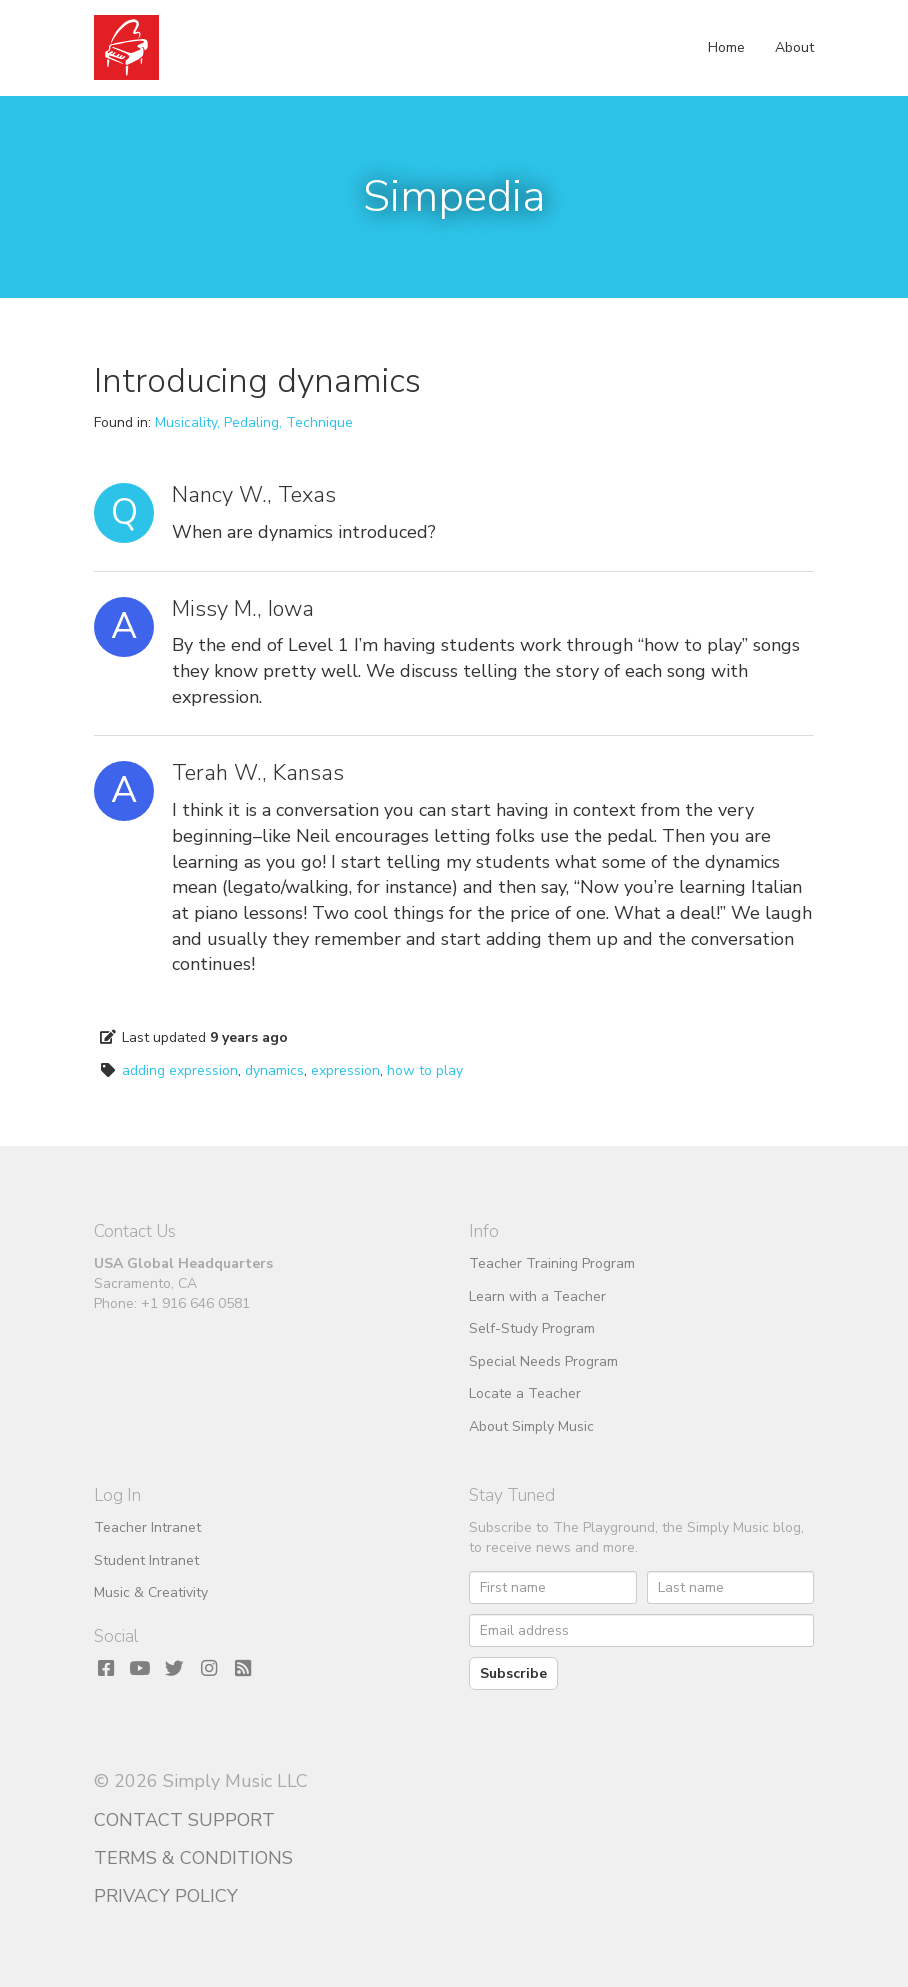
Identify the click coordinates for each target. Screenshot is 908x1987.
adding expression (180, 1070)
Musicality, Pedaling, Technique (254, 422)
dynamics (274, 1070)
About (794, 47)
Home (726, 47)
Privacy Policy (166, 1896)
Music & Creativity (151, 1592)
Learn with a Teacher (537, 1296)
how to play (425, 1070)
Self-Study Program (532, 1328)
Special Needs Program (543, 1361)
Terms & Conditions (193, 1858)
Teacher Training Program (552, 1263)
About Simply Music (531, 1426)
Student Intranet (146, 1560)
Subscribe (513, 1673)
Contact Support (184, 1820)
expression (345, 1070)
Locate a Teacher (525, 1393)
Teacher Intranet (147, 1527)
